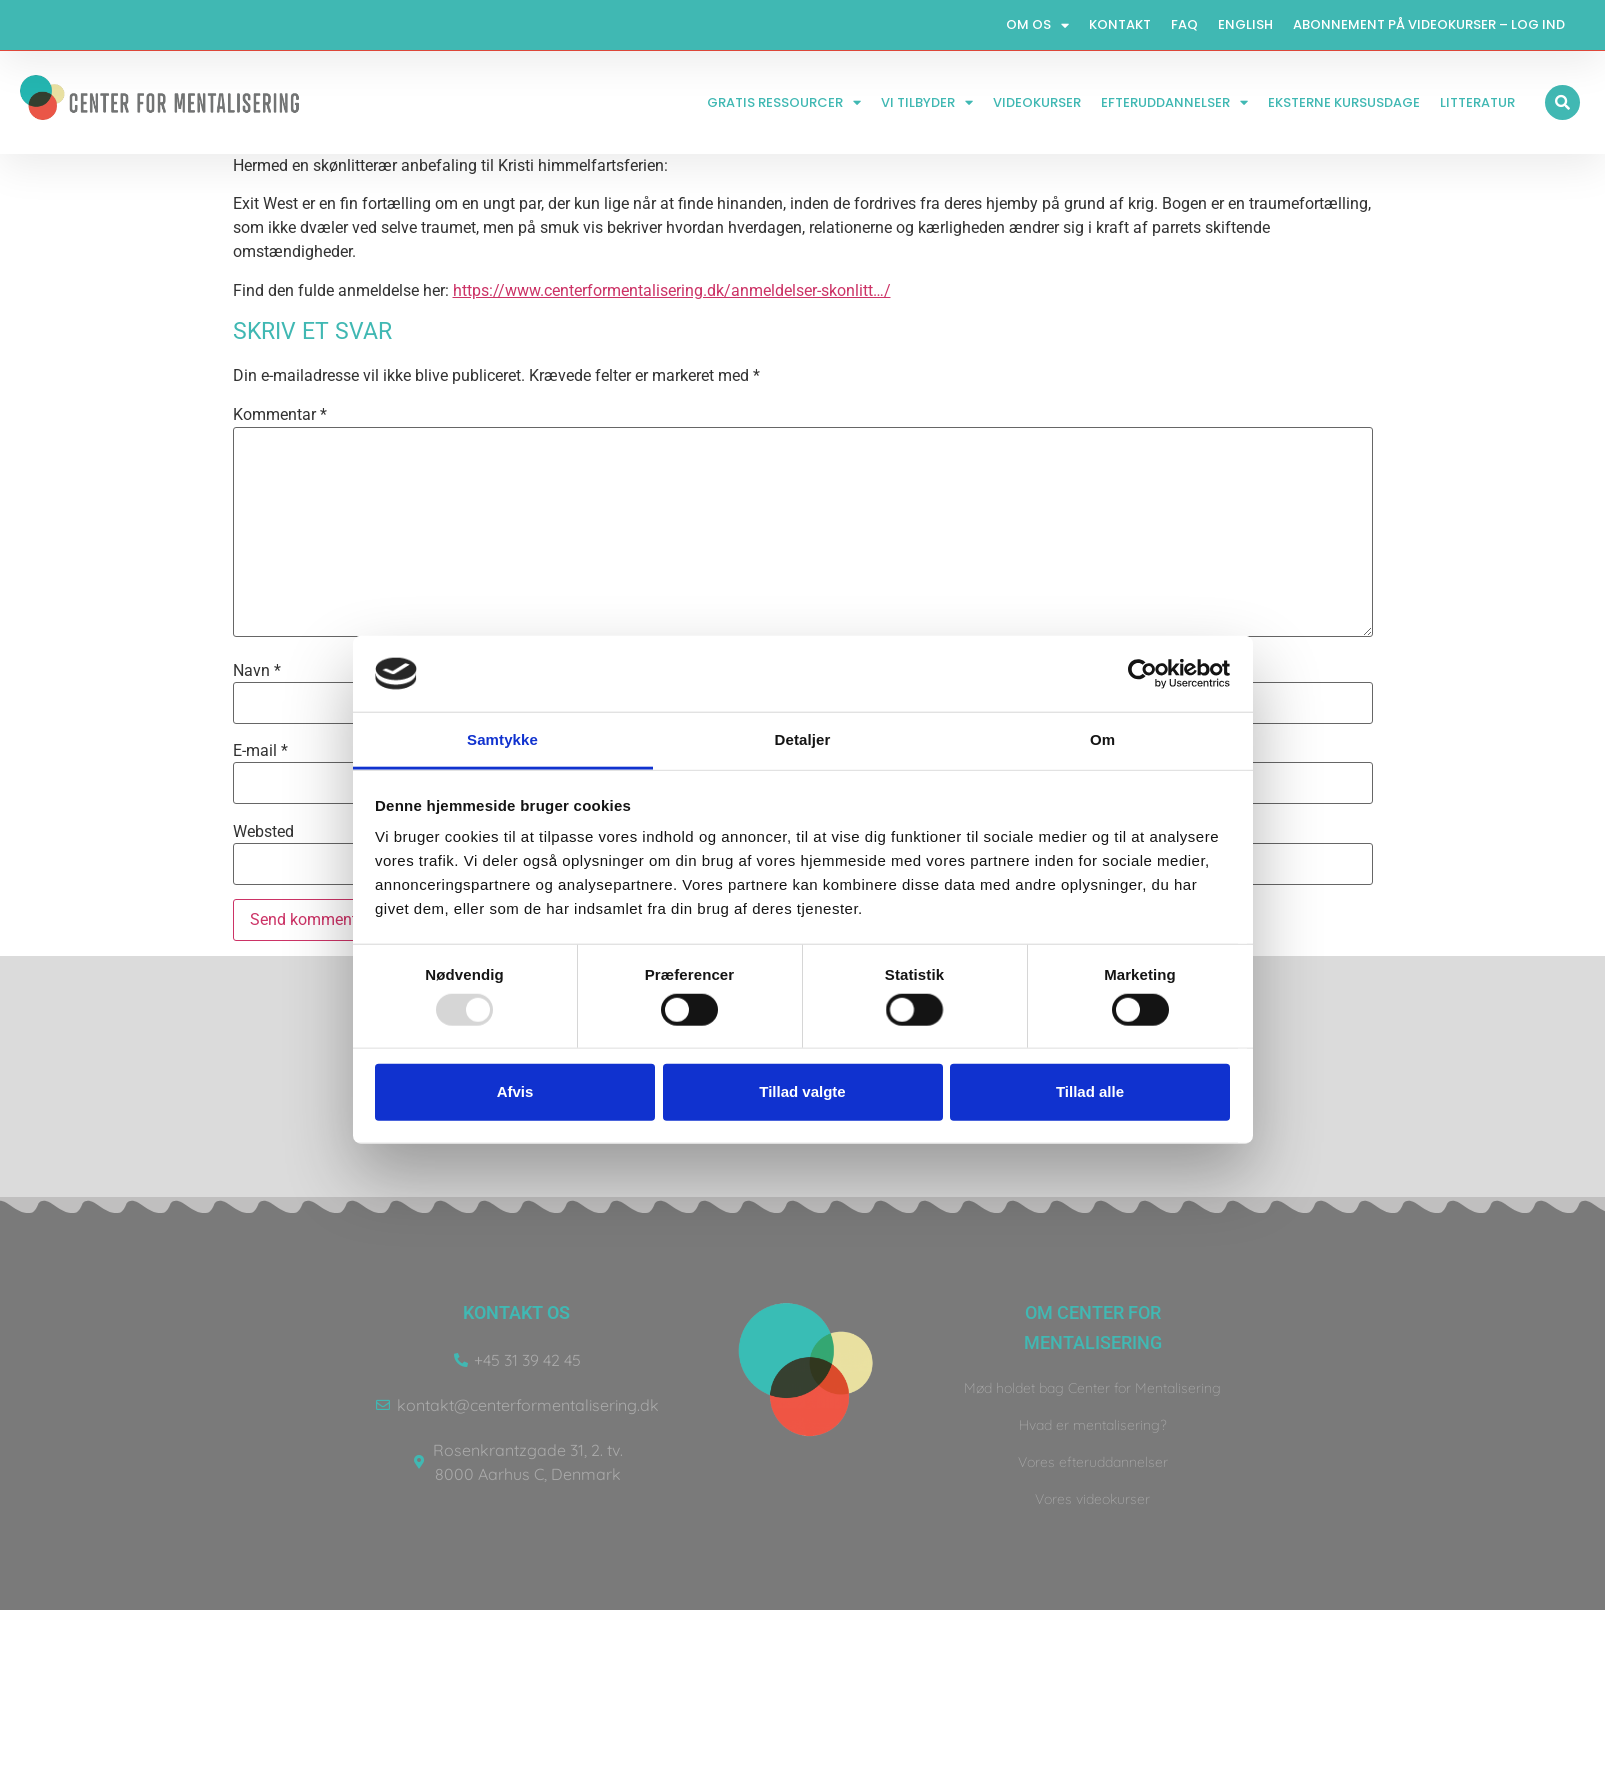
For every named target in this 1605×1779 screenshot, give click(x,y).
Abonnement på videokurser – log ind (1429, 24)
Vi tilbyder (927, 102)
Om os (1037, 25)
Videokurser (1037, 102)
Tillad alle (1090, 1091)
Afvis (515, 1091)
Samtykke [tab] (502, 739)
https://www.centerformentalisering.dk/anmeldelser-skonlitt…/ (672, 290)
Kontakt (1120, 24)
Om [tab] (1102, 739)
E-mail (260, 751)
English (1245, 24)
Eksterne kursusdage (1344, 102)
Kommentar (280, 415)
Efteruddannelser (1174, 102)
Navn (257, 671)
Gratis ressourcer (784, 102)
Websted (263, 832)
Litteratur (1477, 102)
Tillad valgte (802, 1091)
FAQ (1184, 24)
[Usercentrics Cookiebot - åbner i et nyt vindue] (1142, 674)
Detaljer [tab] (803, 739)
